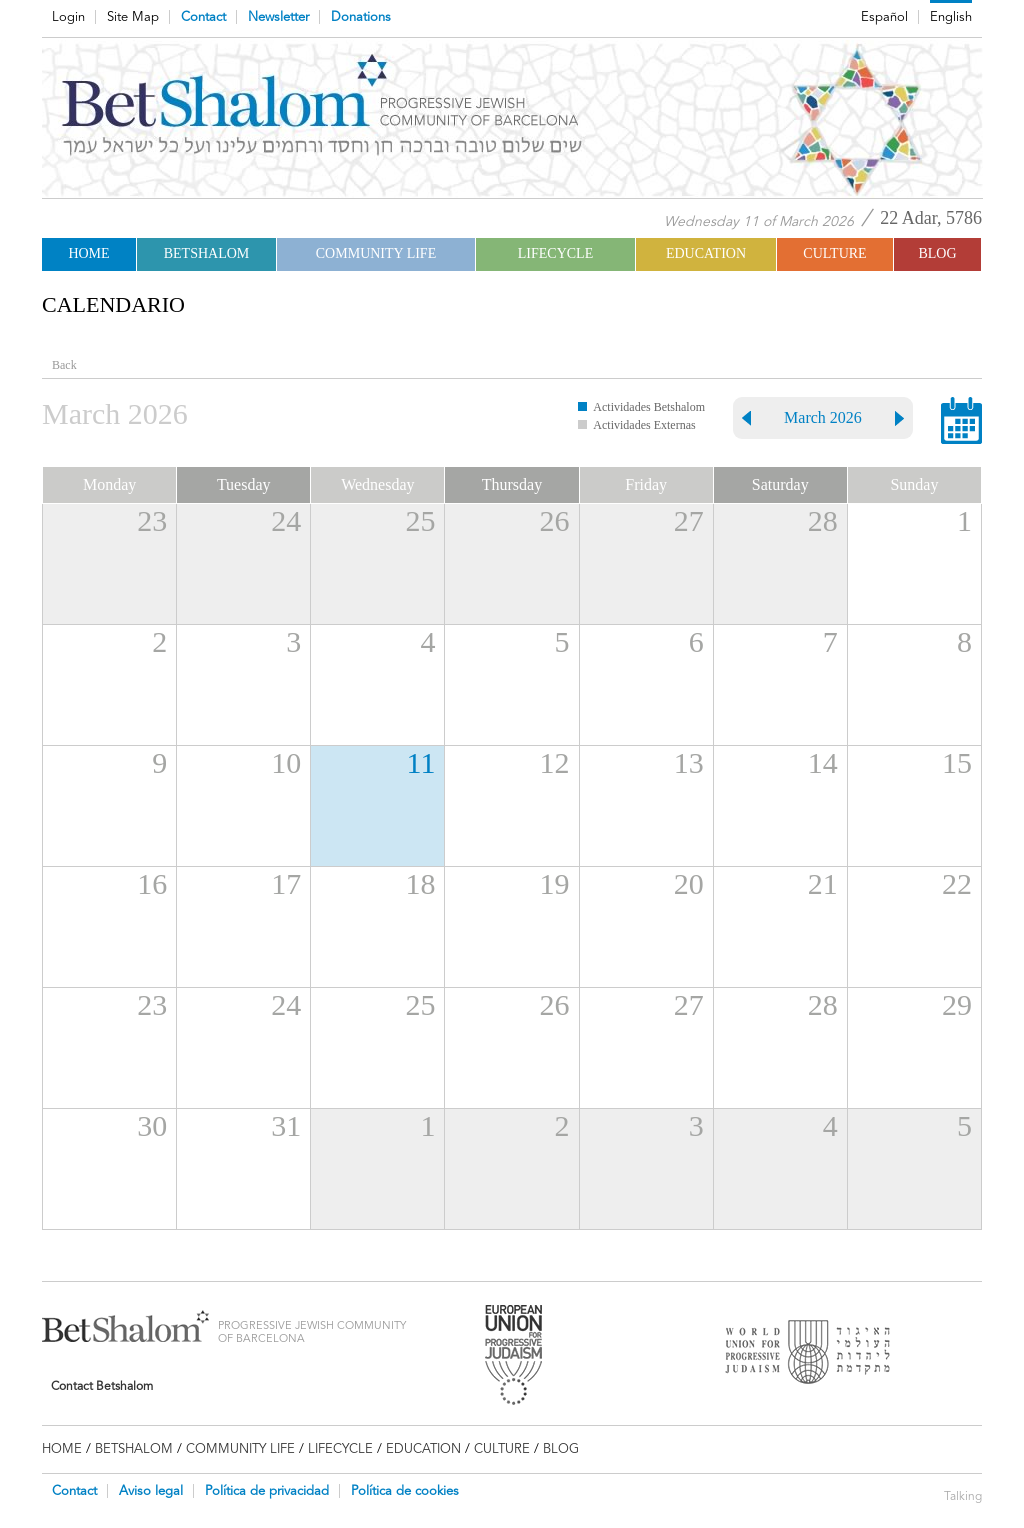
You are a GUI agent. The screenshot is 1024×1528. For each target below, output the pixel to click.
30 (152, 1125)
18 (420, 883)
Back (64, 365)
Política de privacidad (267, 1491)
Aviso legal (151, 1491)
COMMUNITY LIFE (376, 253)
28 (823, 520)
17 (286, 883)
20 (689, 883)
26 (555, 520)
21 (823, 883)
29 (957, 1004)
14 (823, 762)
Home (88, 253)
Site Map (133, 17)
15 (957, 762)
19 (555, 883)
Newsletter (278, 17)
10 (286, 762)
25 (420, 520)
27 (689, 520)
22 (957, 883)
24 (286, 520)
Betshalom (207, 253)
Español (884, 17)
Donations (361, 17)
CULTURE (834, 253)
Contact (203, 17)
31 (286, 1125)
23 (152, 520)
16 (152, 883)
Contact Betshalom (102, 1386)
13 (689, 762)
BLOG (937, 253)
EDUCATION (706, 253)
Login (68, 17)
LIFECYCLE (555, 253)
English (951, 17)
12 (555, 762)
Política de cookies (405, 1491)
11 (421, 762)
